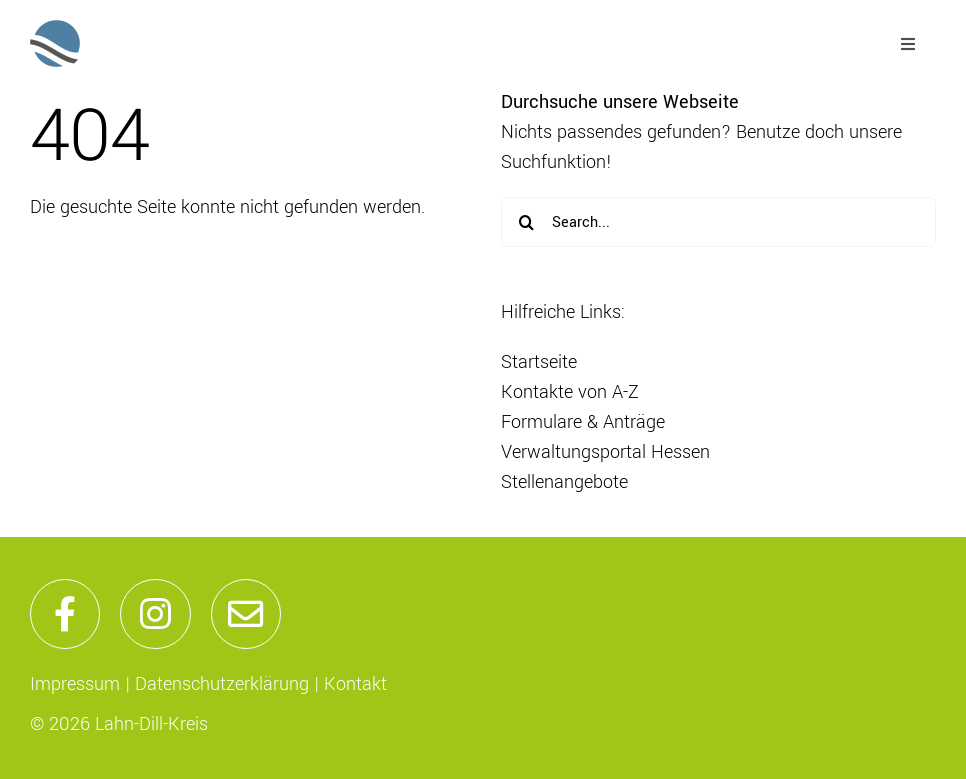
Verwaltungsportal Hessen (605, 452)
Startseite (539, 362)
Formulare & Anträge (583, 422)
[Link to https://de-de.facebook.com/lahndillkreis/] (65, 614)
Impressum (75, 684)
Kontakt (355, 684)
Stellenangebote (564, 482)
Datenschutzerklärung (222, 684)
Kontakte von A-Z (570, 392)
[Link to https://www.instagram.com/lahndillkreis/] (155, 614)
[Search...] (718, 222)
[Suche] (526, 222)
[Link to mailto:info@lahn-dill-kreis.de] (246, 614)
